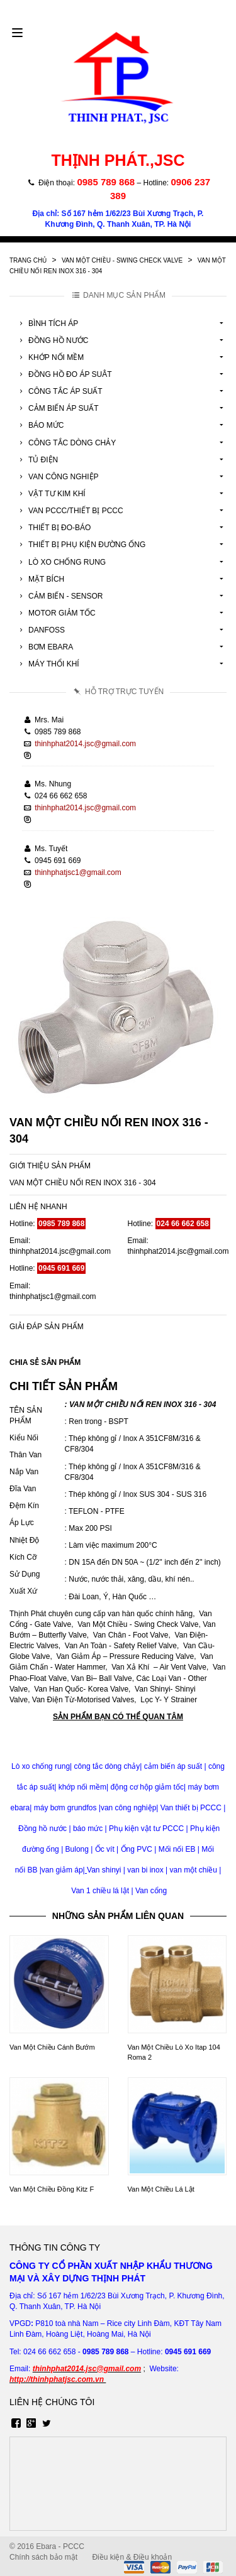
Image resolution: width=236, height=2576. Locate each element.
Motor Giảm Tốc (56, 613)
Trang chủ (28, 260)
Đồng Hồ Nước (52, 340)
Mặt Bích (40, 579)
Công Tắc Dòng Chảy (66, 442)
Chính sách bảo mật (43, 2557)
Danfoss (40, 630)
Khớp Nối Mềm (50, 357)
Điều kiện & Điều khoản (132, 2557)
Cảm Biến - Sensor (59, 596)
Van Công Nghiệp (57, 476)
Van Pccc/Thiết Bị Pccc (69, 510)
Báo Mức (40, 425)
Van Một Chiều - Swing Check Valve (122, 260)
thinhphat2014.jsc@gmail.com (85, 743)
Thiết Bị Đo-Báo (53, 527)
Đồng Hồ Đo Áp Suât (64, 374)
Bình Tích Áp (47, 323)
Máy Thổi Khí (47, 664)
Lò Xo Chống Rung (61, 562)
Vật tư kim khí (51, 493)
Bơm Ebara (44, 647)
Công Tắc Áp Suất (59, 391)
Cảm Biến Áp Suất (57, 408)
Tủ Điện (37, 459)
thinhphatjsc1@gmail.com (78, 872)
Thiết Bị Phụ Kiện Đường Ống (80, 544)
